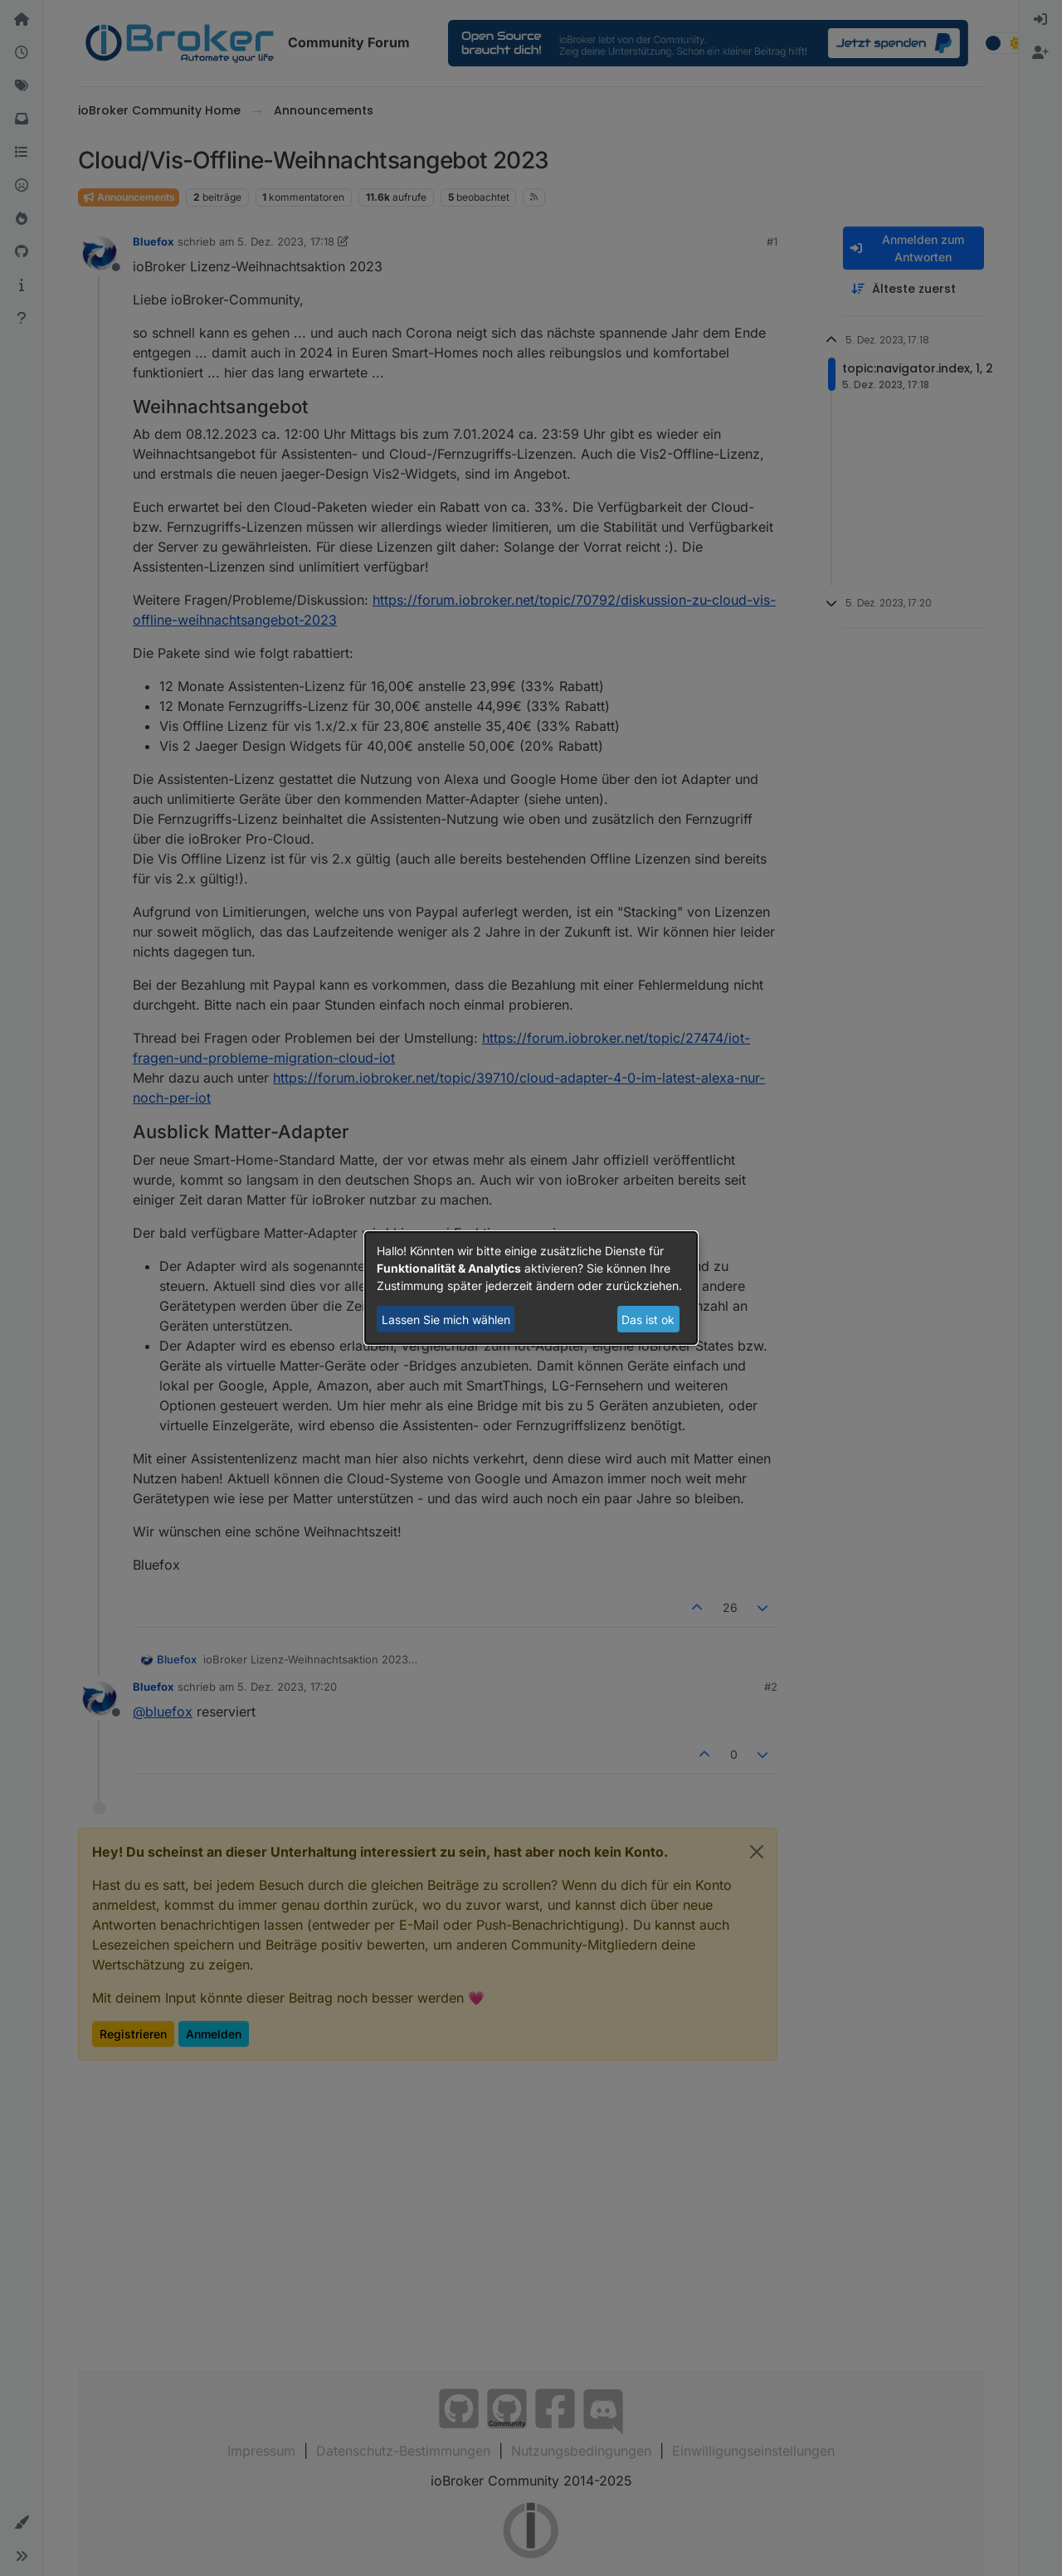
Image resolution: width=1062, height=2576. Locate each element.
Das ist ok (648, 1319)
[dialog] (531, 1288)
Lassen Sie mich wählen (446, 1319)
